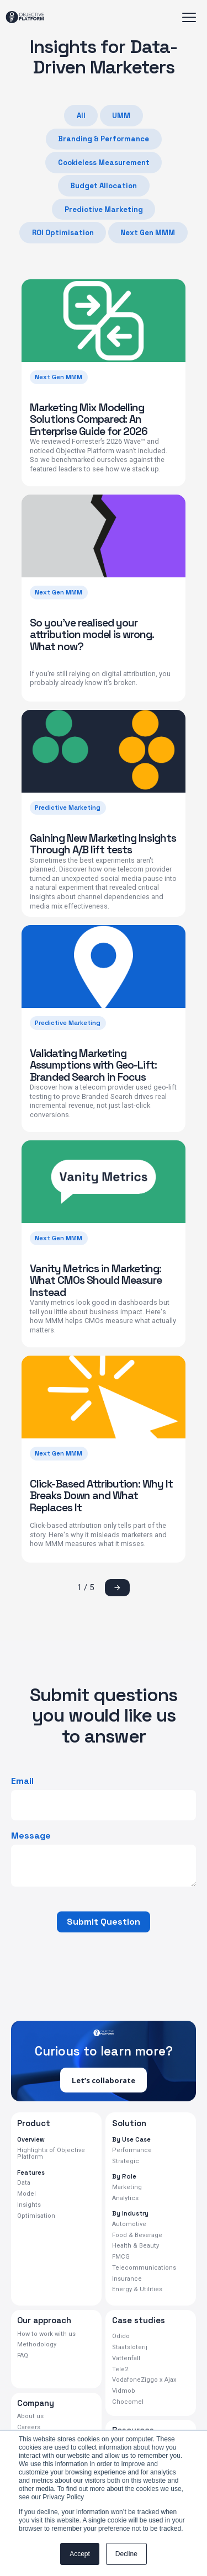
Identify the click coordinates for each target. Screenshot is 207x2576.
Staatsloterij (128, 2348)
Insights (28, 2205)
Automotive (128, 2224)
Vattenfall (125, 2359)
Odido (120, 2337)
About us (30, 2417)
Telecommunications (142, 2268)
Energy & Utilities (136, 2290)
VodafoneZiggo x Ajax (143, 2381)
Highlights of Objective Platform (49, 2153)
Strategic (124, 2161)
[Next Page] (117, 1588)
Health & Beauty (134, 2246)
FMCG (121, 2257)
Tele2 (119, 2370)
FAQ (23, 2357)
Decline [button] (126, 2554)
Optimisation (35, 2216)
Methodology (35, 2346)
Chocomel (126, 2403)
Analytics (125, 2198)
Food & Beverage (135, 2235)
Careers (28, 2428)
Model (26, 2194)
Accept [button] (80, 2554)
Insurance (126, 2279)
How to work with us (45, 2334)
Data (23, 2183)
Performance (130, 2150)
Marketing (126, 2187)
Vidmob (123, 2392)
